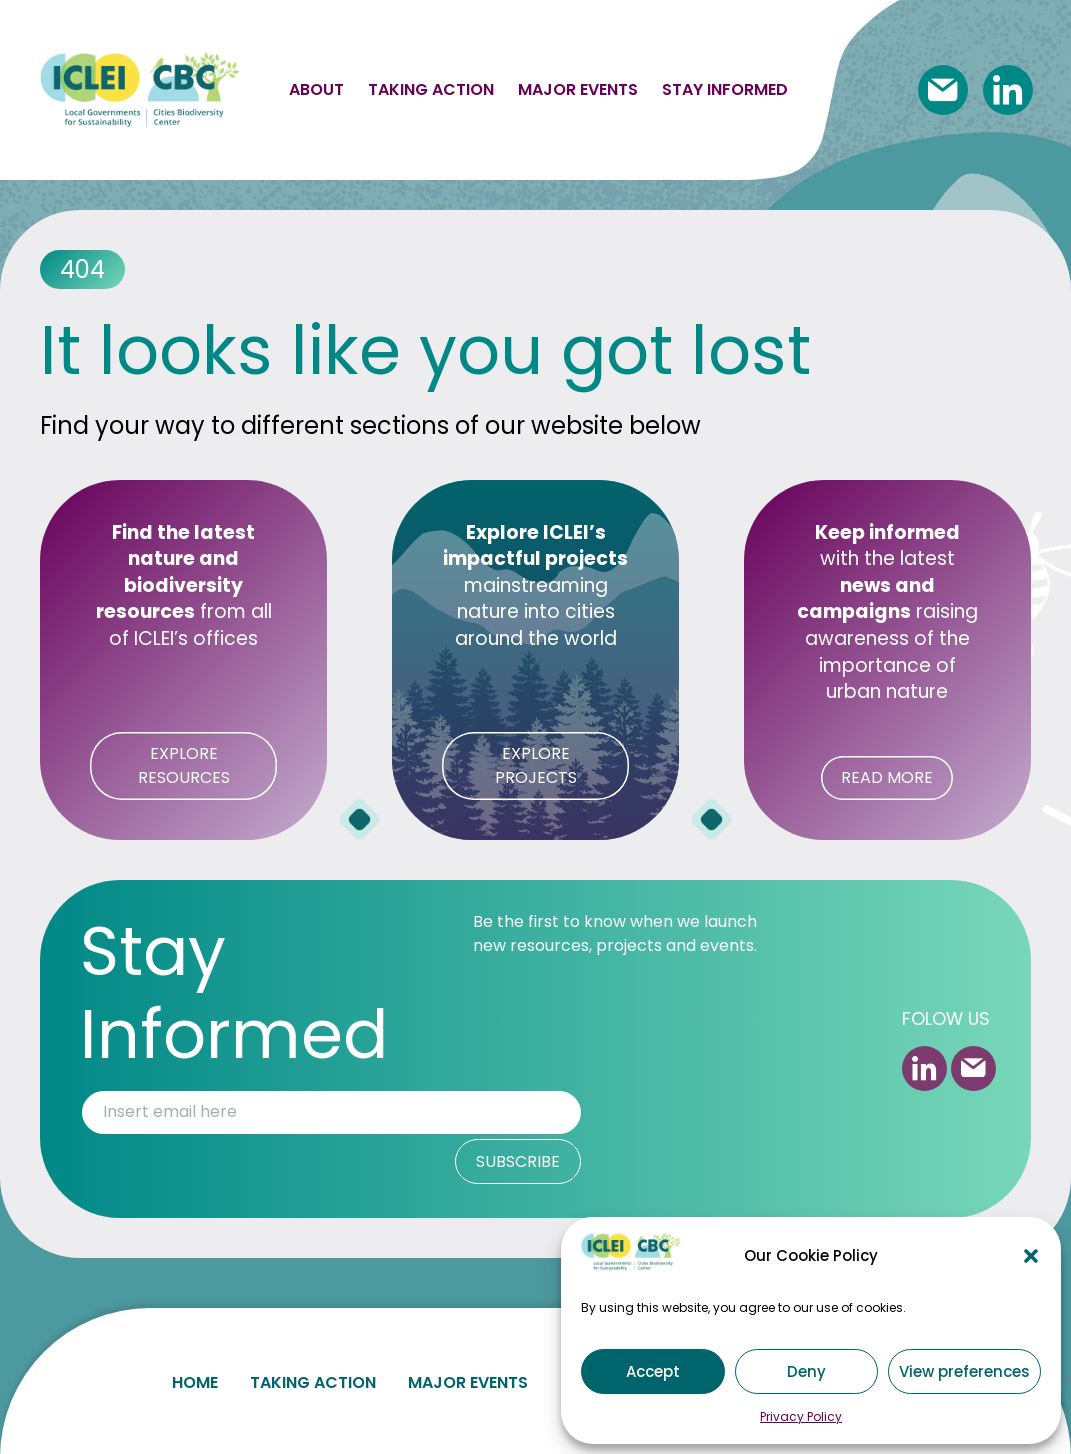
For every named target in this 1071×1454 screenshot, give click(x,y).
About (316, 89)
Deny (806, 1371)
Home (195, 1378)
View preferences (964, 1371)
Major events (578, 89)
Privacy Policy (801, 1416)
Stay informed (725, 89)
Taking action (431, 89)
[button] (1031, 1256)
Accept (653, 1371)
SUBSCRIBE (518, 1161)
